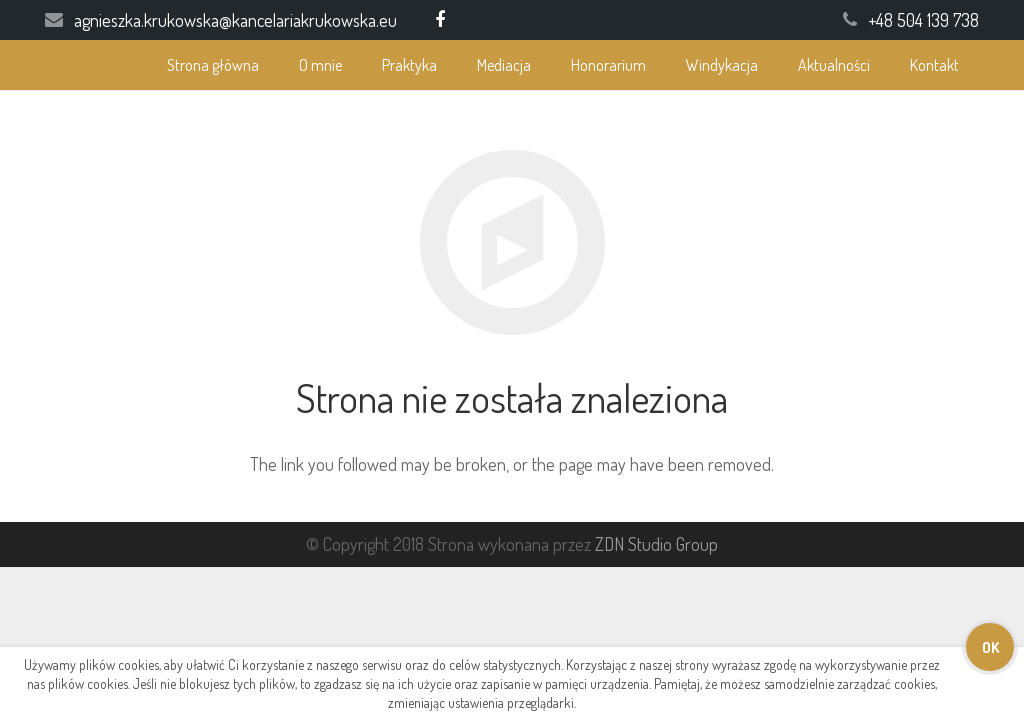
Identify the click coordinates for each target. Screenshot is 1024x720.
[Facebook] (440, 20)
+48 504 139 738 (923, 20)
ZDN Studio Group (656, 544)
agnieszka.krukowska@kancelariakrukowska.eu (235, 20)
